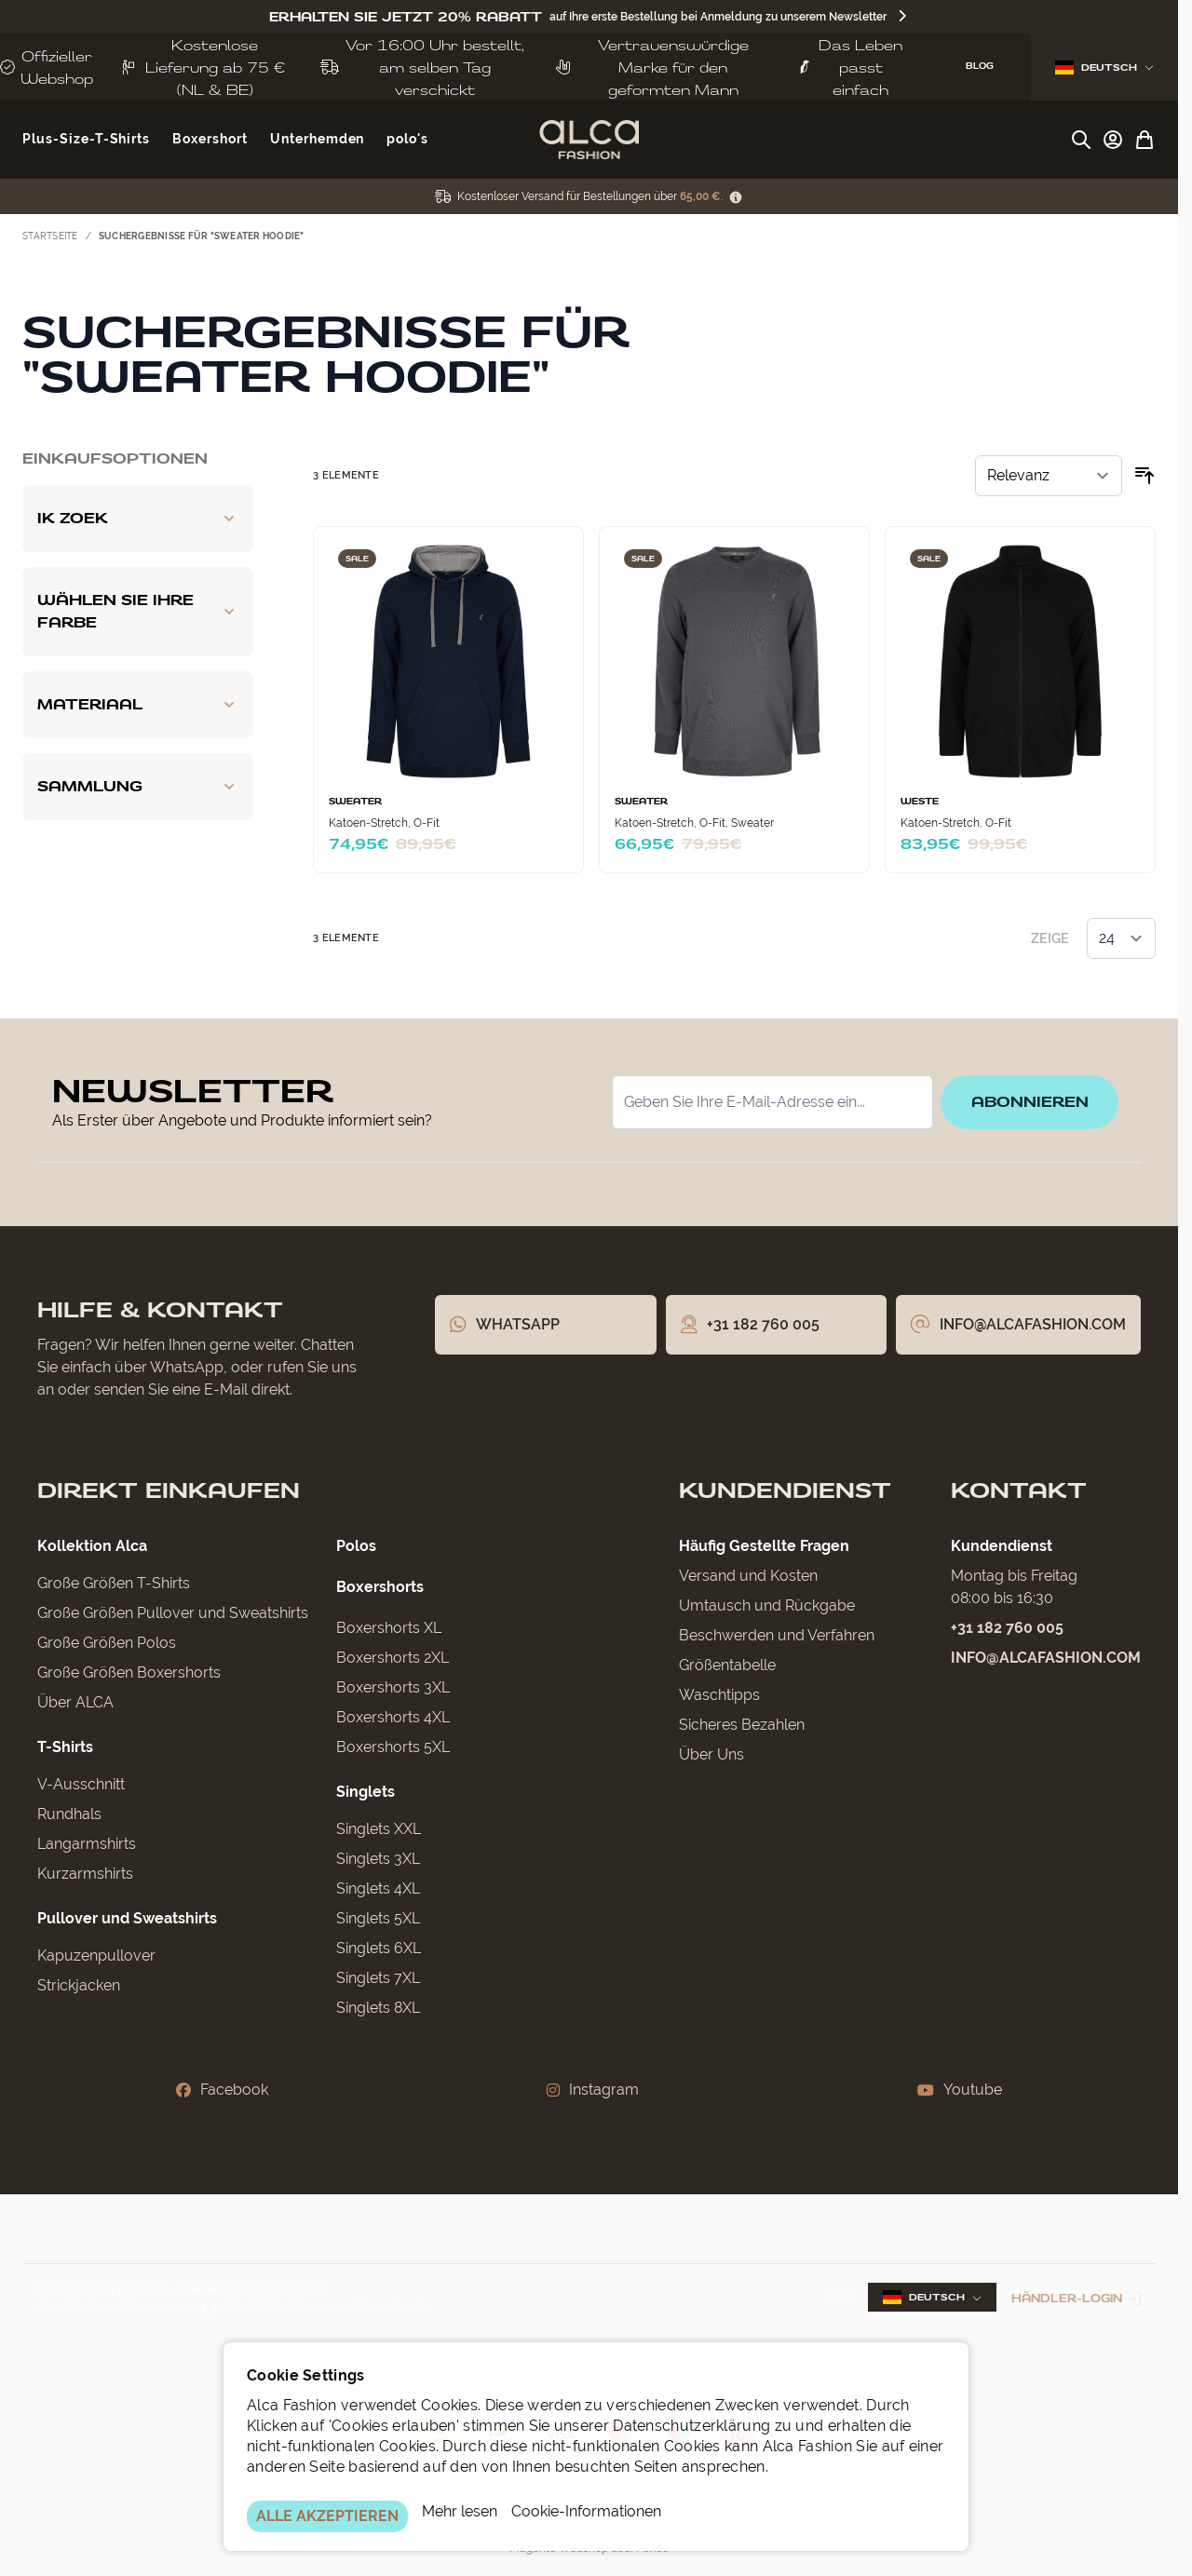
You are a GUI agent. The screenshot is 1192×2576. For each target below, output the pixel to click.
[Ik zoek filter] (137, 518)
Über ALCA (75, 1702)
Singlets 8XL (378, 2007)
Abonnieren (1029, 1102)
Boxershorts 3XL (393, 1687)
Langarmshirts (86, 1844)
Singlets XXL (378, 1829)
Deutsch (1104, 67)
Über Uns (711, 1754)
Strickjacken (78, 1985)
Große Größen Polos (106, 1643)
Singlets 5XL (378, 1918)
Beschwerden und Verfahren (776, 1635)
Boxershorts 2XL (392, 1657)
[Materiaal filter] (137, 704)
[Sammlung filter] (137, 786)
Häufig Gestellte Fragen (764, 1546)
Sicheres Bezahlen (742, 1724)
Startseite (50, 236)
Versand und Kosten (748, 1576)
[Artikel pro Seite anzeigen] (1121, 938)
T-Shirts (65, 1747)
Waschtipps (719, 1695)
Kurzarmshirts (85, 1873)
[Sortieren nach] (1048, 475)
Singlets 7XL (378, 1978)
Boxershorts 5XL (393, 1747)
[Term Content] (735, 197)
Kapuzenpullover (96, 1955)
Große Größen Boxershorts (129, 1672)
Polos (356, 1546)
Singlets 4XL (378, 1888)
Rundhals (69, 1814)
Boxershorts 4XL (393, 1717)
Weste (920, 801)
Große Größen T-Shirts (113, 1583)
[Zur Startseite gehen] (589, 140)
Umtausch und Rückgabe (767, 1605)
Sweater (355, 801)
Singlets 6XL (378, 1948)
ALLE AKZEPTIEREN (327, 2516)
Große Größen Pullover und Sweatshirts (172, 1613)
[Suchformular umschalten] (1081, 139)
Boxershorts (380, 1587)
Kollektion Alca (92, 1546)
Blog (839, 2297)
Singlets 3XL (378, 1859)
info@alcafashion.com (1046, 1657)
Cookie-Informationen (586, 2511)
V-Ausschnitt (81, 1784)
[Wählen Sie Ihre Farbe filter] (137, 611)
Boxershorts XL (388, 1628)
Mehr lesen (459, 2511)
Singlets (365, 1792)
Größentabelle (727, 1665)
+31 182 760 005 (1007, 1628)
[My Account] (1113, 139)
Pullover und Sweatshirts (127, 1918)
